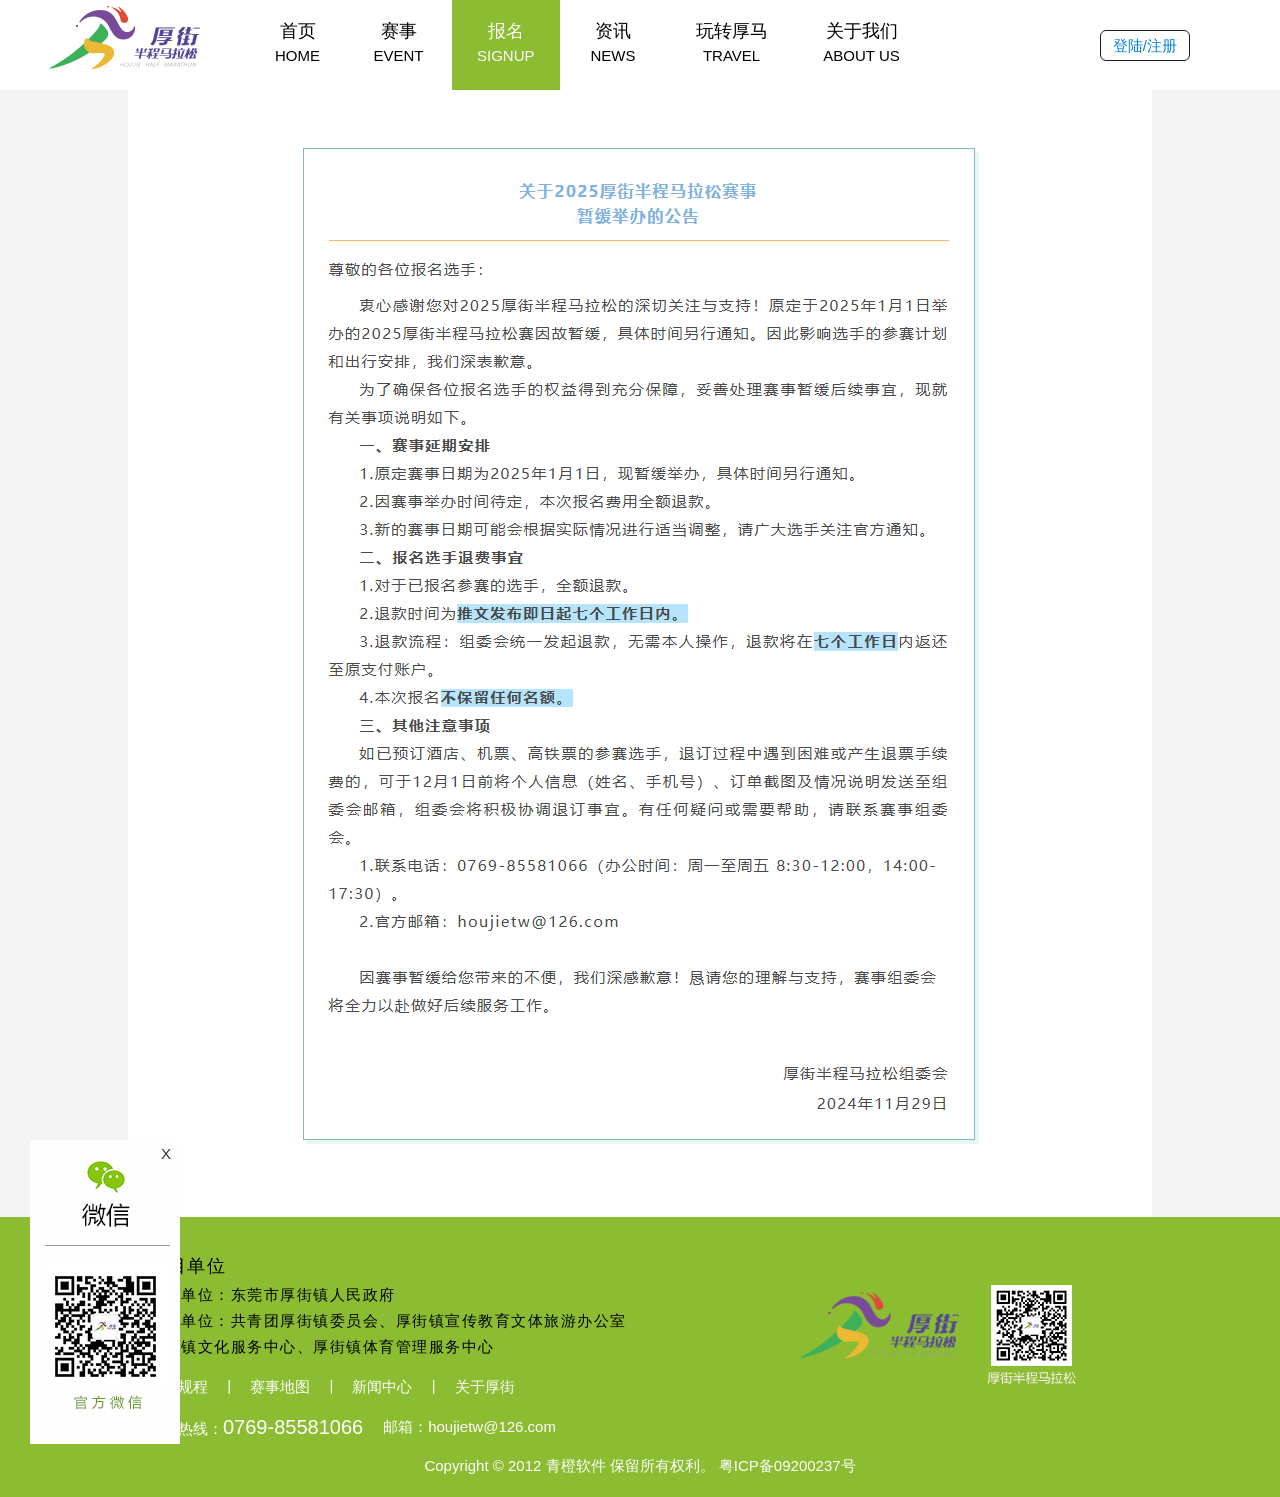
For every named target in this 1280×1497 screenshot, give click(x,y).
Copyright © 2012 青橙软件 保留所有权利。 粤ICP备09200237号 (639, 1465)
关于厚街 (485, 1386)
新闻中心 (382, 1386)
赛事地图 (280, 1386)
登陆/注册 (1145, 45)
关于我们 (862, 43)
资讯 (613, 43)
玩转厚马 (732, 43)
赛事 (398, 43)
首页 (297, 43)
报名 (506, 43)
